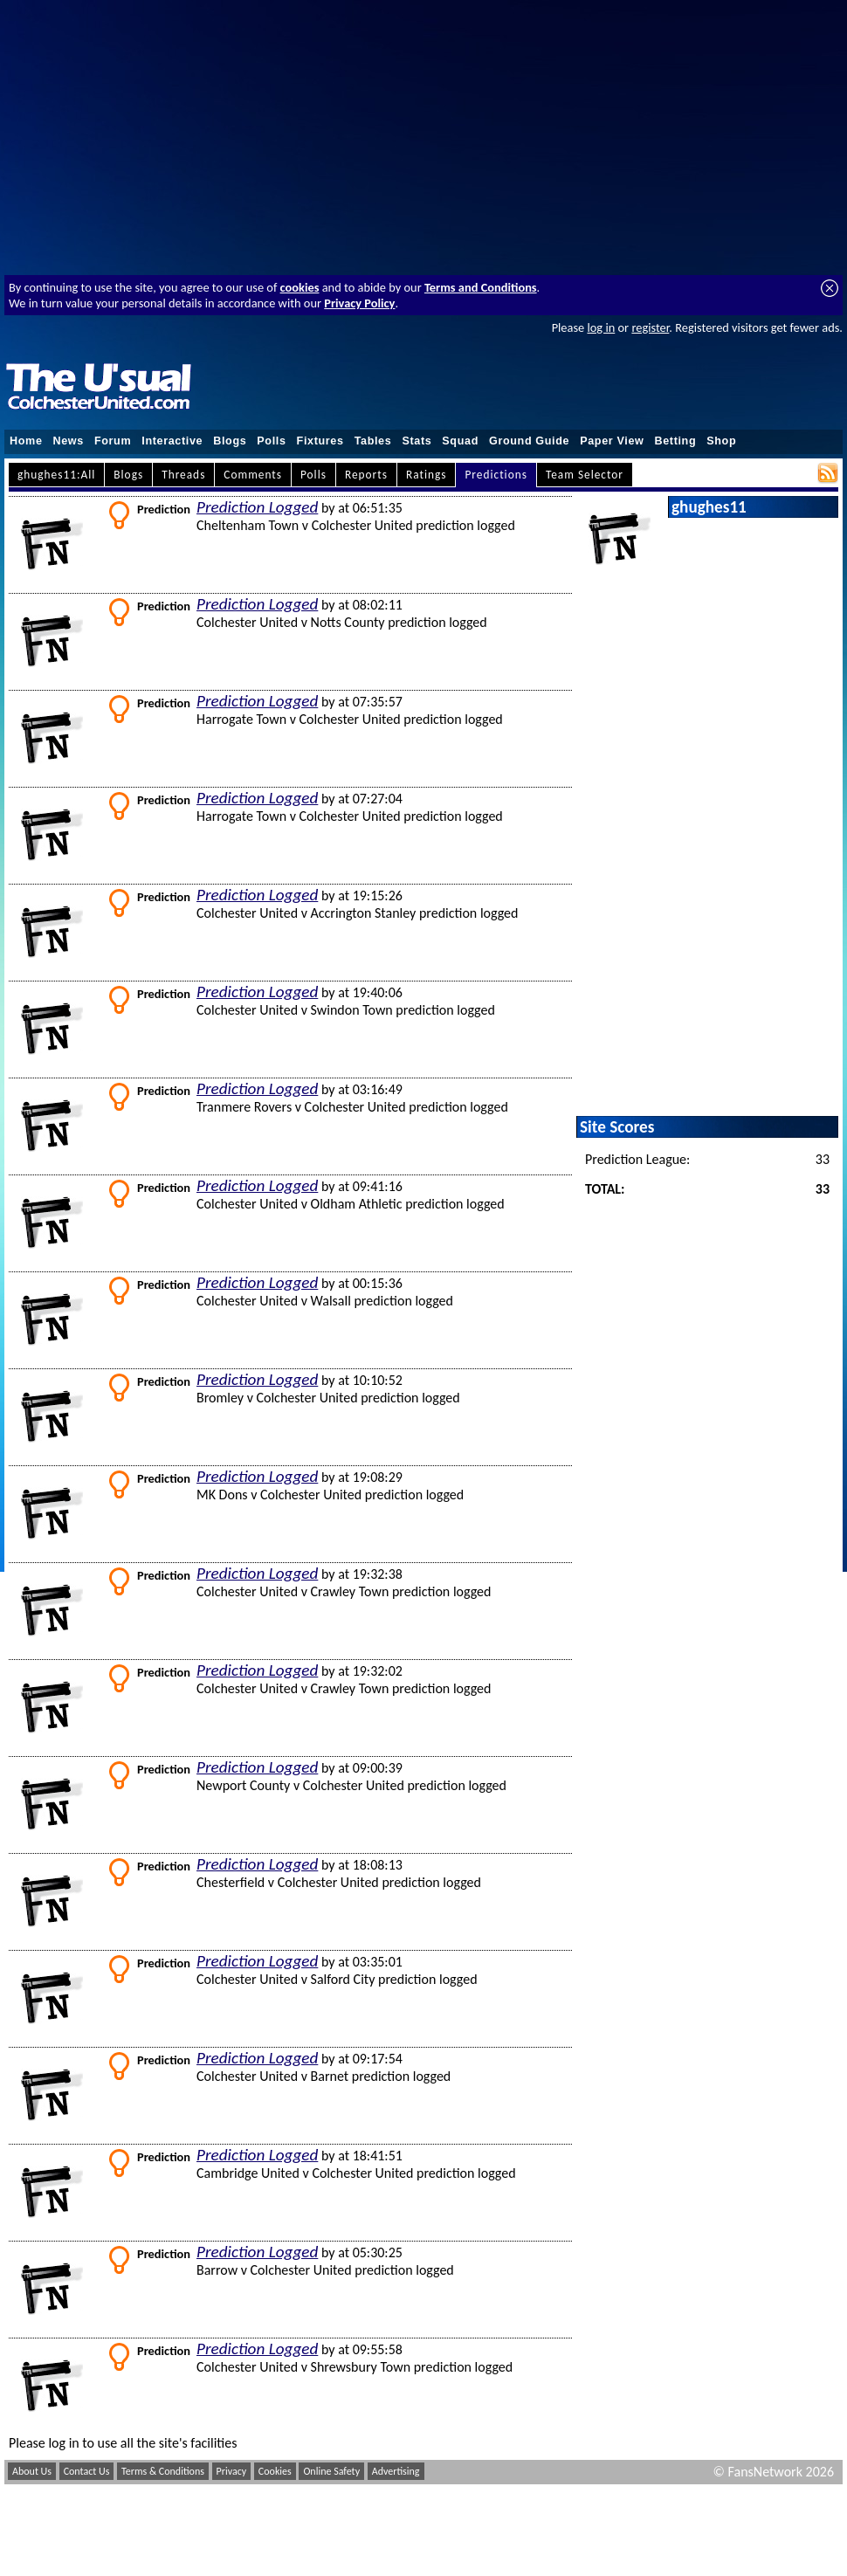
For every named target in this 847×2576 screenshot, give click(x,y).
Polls (271, 441)
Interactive (172, 441)
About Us (32, 2471)
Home (26, 441)
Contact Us (87, 2471)
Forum (112, 441)
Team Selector (584, 474)
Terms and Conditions (480, 287)
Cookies (275, 2471)
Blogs (229, 441)
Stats (416, 441)
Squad (460, 441)
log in (601, 327)
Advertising (396, 2471)
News (68, 441)
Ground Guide (529, 441)
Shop (721, 441)
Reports (366, 474)
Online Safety (331, 2471)
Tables (373, 441)
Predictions (496, 474)
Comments (253, 474)
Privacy (232, 2471)
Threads (183, 474)
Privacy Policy (359, 303)
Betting (675, 441)
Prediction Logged (257, 507)
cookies (300, 287)
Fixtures (320, 441)
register (650, 327)
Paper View (612, 441)
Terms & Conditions (162, 2471)
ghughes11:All (56, 474)
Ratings (426, 474)
